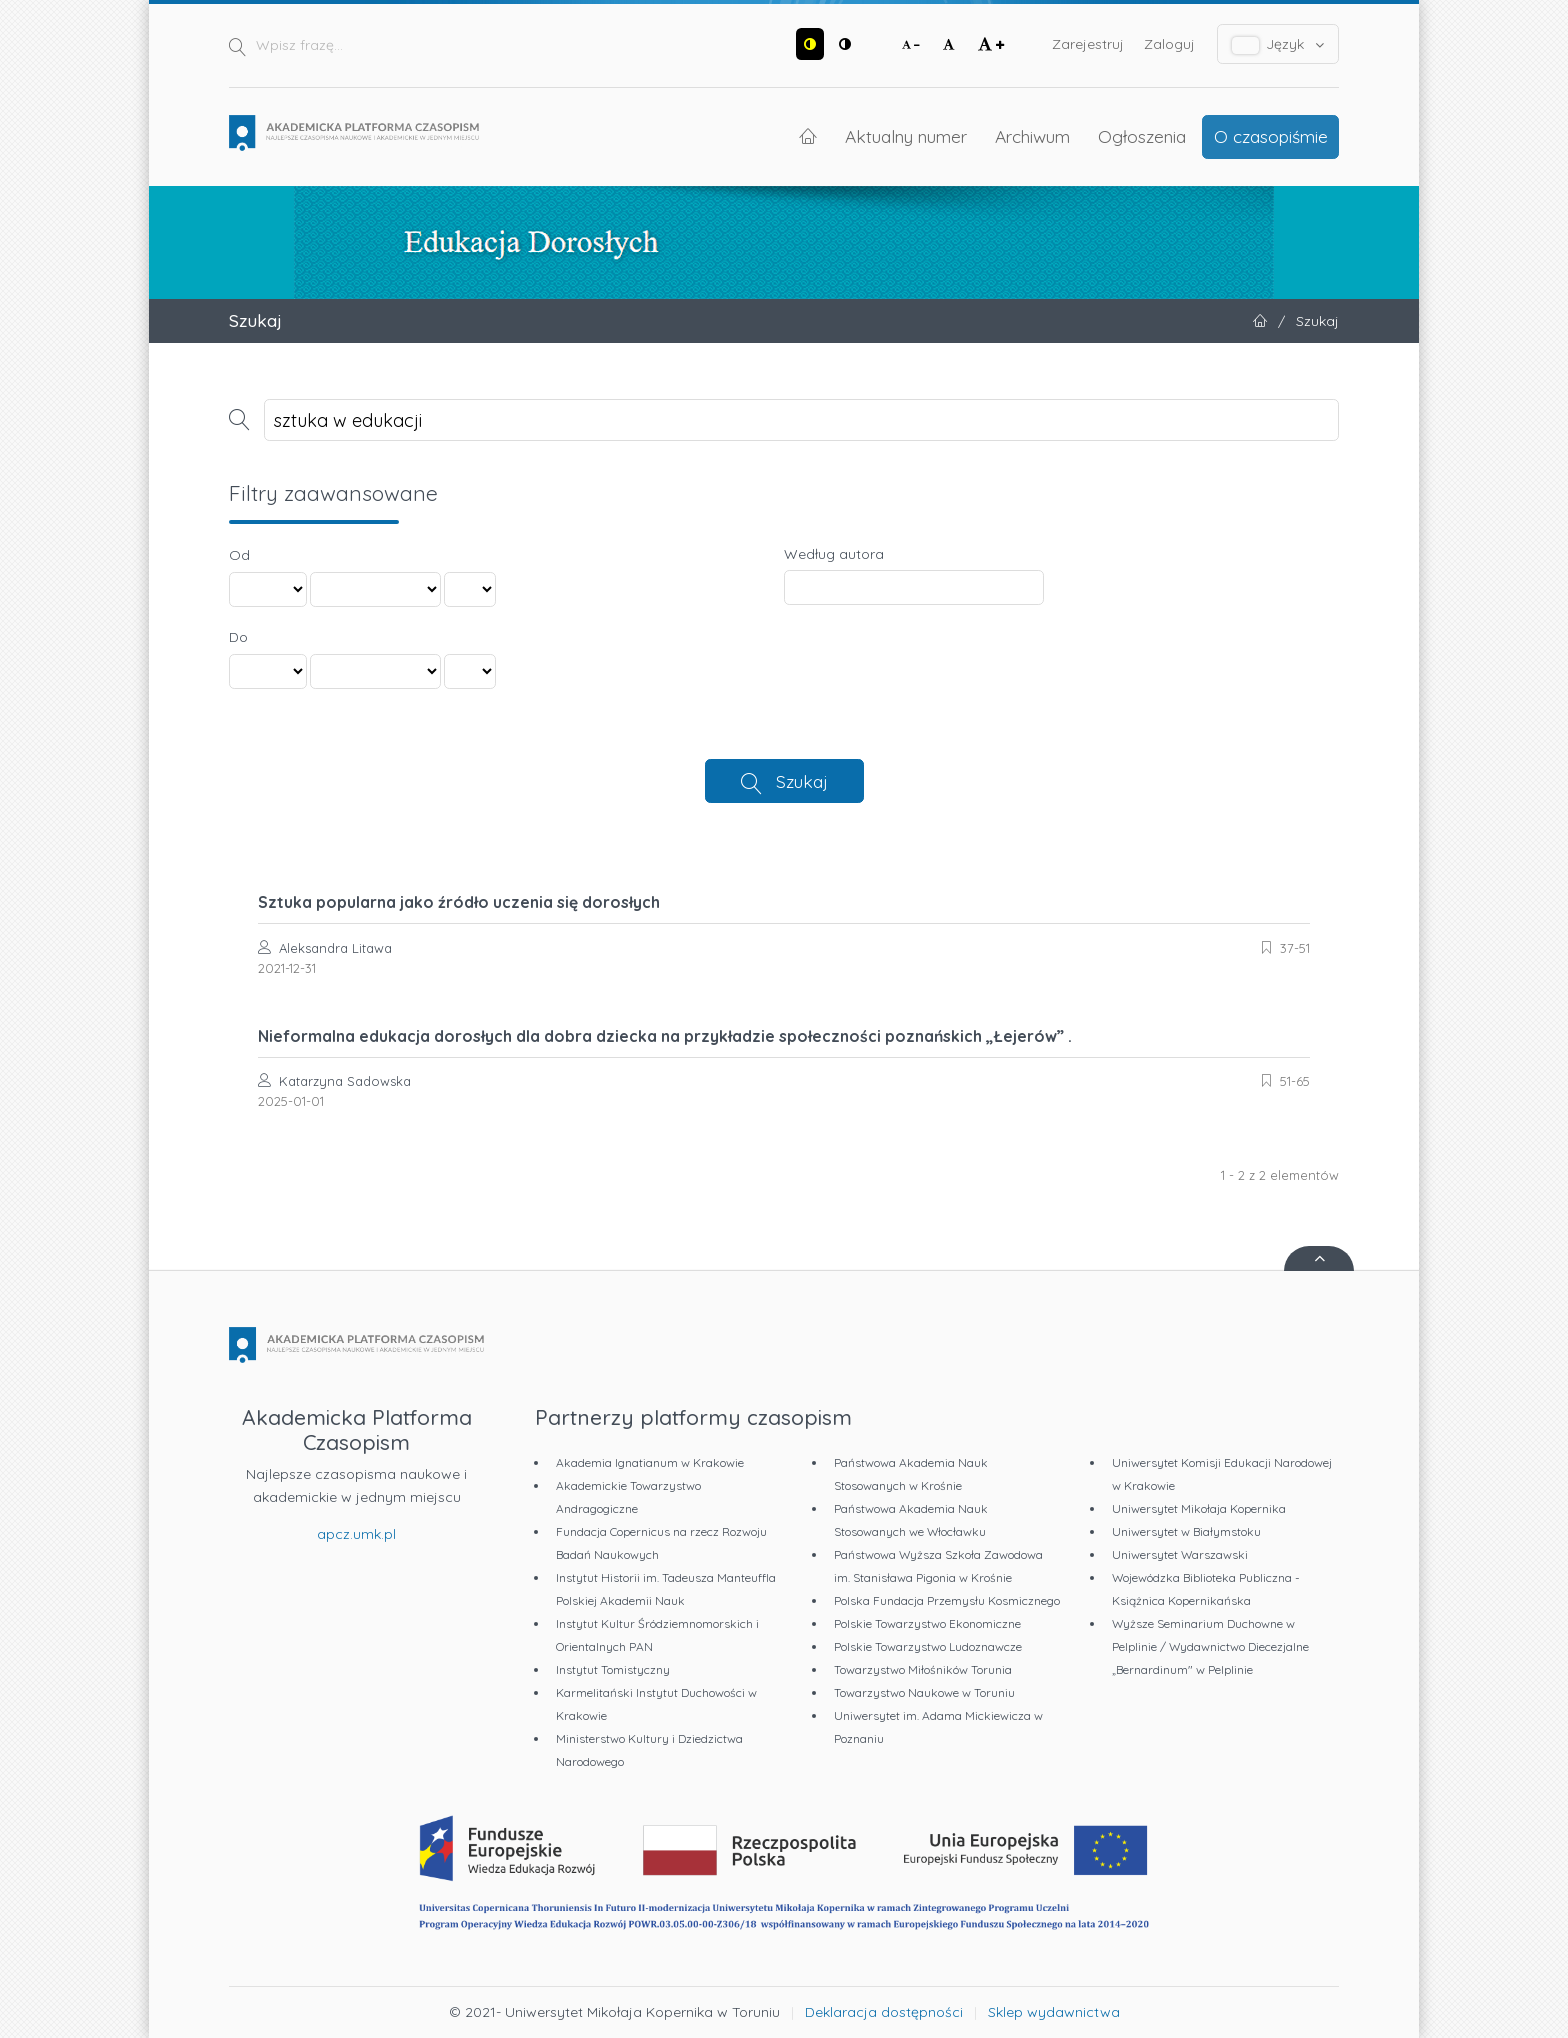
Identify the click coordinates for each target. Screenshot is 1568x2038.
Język (1278, 44)
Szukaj (802, 781)
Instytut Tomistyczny (613, 1669)
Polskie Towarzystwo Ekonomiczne (927, 1623)
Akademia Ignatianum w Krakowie (650, 1462)
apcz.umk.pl (356, 1534)
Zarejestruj (1088, 44)
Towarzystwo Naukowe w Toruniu (924, 1692)
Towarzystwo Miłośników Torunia (923, 1669)
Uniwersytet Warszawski (1180, 1554)
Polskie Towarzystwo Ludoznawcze (928, 1646)
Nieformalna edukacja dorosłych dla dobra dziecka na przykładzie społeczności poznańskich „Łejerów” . (665, 1036)
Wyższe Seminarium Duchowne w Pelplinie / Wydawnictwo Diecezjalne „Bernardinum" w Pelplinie (1210, 1646)
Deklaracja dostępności (884, 2012)
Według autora (834, 554)
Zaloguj (1169, 44)
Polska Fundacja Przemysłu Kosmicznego (947, 1600)
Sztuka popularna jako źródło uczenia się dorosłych (459, 902)
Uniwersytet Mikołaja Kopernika (1199, 1508)
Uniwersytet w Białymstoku (1186, 1531)
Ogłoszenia (1142, 136)
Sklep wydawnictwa (1054, 2012)
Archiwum (1032, 136)
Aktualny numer (906, 136)
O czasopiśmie (1271, 136)
